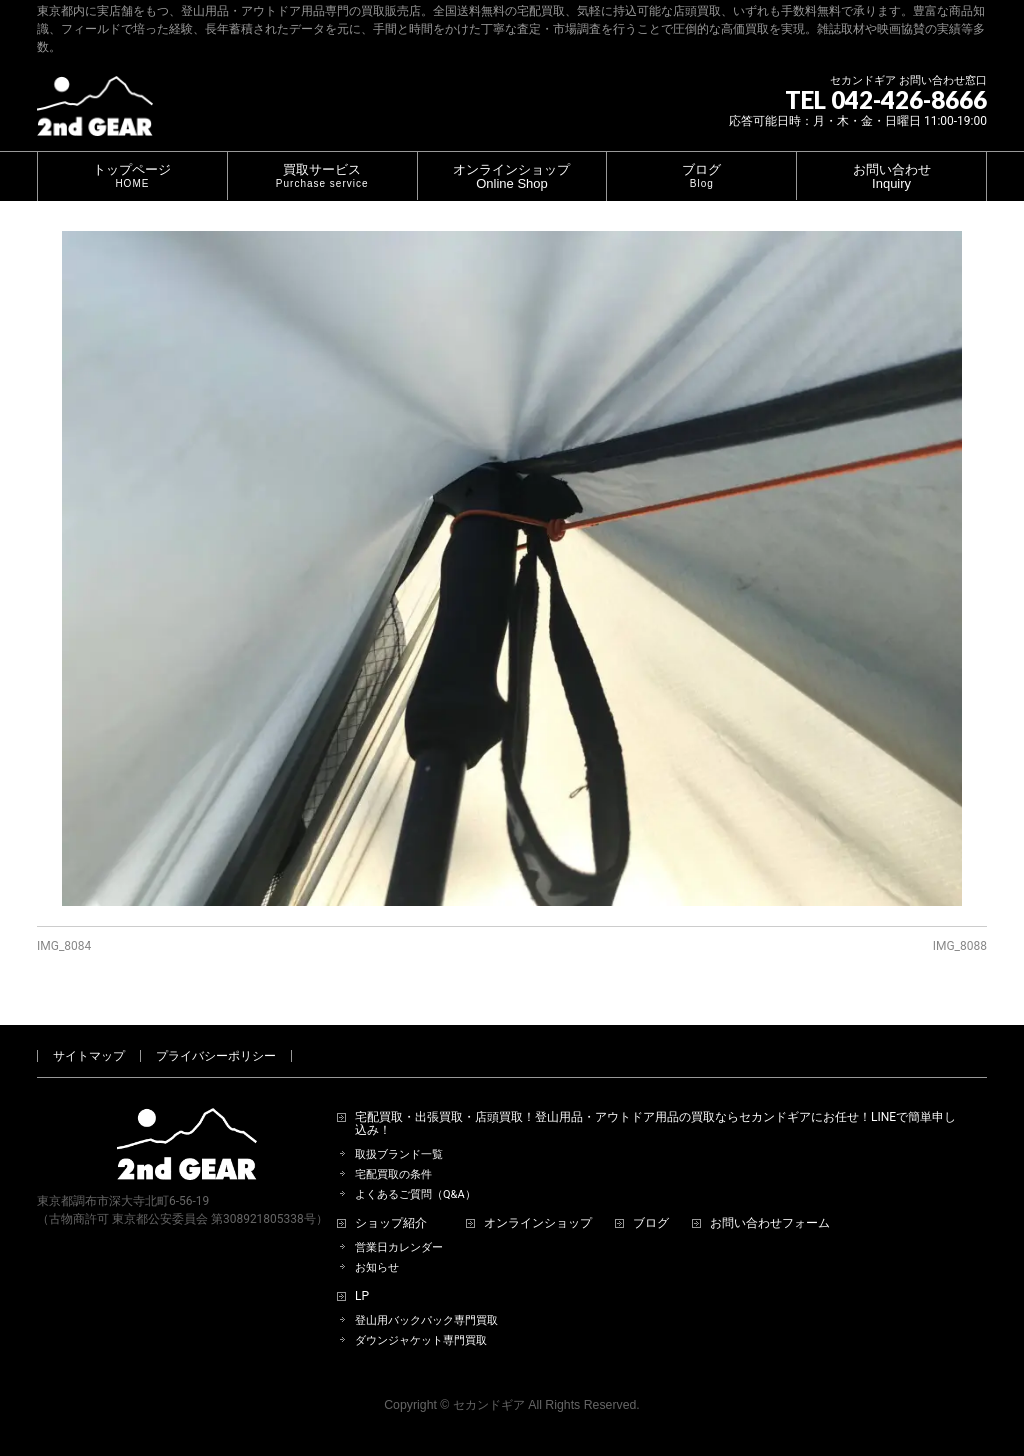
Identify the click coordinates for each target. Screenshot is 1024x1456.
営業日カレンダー (399, 1247)
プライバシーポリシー (216, 1056)
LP (362, 1296)
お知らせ (377, 1267)
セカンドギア (489, 1405)
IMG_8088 (960, 946)
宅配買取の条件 (393, 1174)
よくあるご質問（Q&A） (415, 1194)
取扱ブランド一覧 (399, 1154)
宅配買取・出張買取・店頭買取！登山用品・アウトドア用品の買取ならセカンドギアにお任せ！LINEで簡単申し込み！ (655, 1124)
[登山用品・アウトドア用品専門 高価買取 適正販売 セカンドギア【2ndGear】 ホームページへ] (95, 113)
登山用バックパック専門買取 (426, 1320)
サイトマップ (89, 1056)
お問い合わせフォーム (770, 1223)
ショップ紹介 (391, 1223)
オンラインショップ (538, 1223)
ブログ (651, 1223)
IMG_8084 (64, 946)
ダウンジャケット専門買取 (421, 1340)
